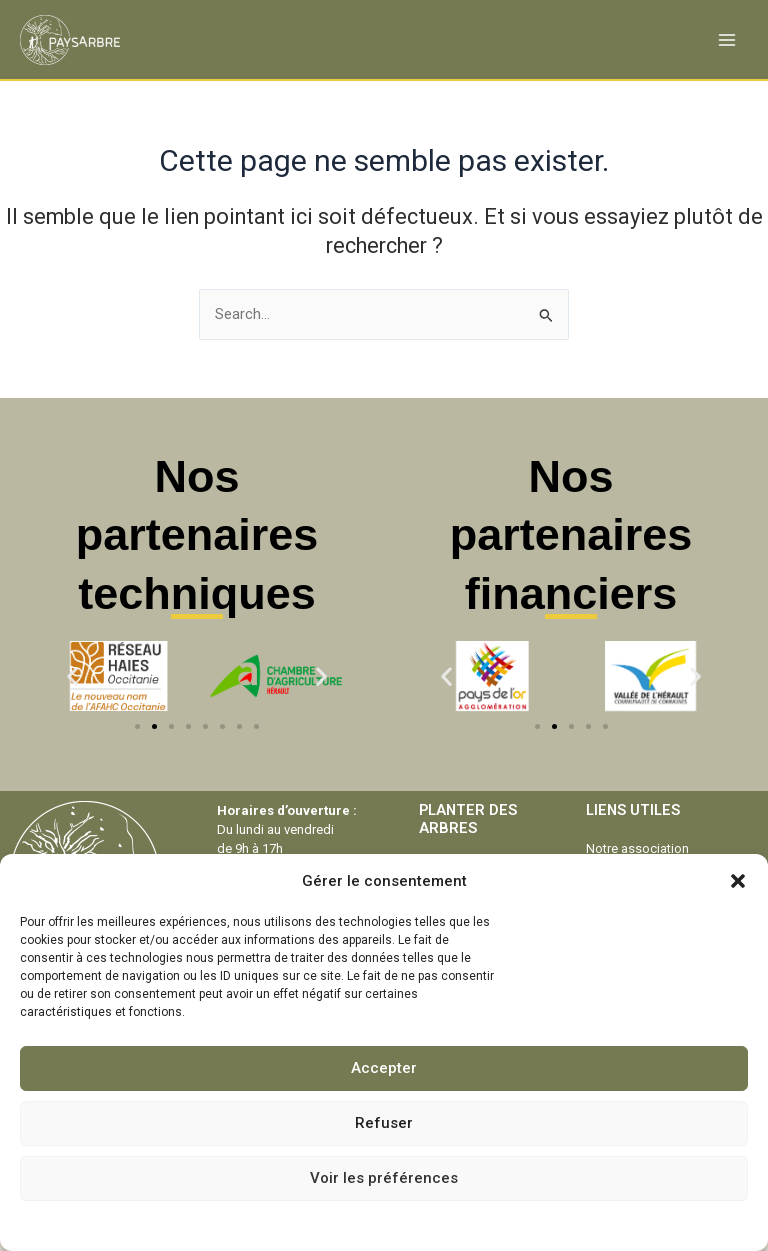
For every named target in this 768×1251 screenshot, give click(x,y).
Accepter (384, 1068)
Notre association (637, 848)
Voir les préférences (384, 1178)
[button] (738, 881)
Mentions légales (440, 1224)
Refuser (384, 1123)
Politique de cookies (326, 1224)
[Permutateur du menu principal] (727, 40)
